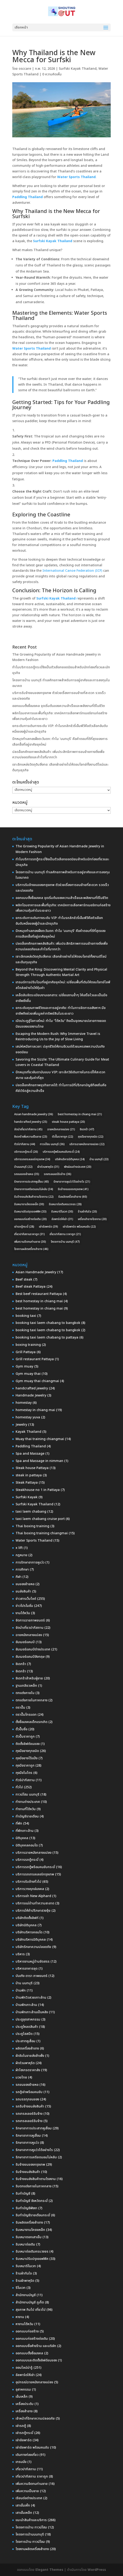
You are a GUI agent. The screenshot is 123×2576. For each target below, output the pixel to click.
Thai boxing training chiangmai (42, 1533)
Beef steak (24, 1279)
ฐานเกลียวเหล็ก (26, 1685)
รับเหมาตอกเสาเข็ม (29, 2237)
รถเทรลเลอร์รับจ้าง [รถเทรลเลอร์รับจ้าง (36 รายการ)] (57, 1174)
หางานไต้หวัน (24, 2324)
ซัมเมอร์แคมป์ (25, 1642)
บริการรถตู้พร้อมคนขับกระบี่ (35, 1867)
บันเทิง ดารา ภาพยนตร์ (31, 1975)
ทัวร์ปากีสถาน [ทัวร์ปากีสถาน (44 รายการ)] (24, 1144)
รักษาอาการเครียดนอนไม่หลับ (36, 2157)
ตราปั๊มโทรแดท (26, 1714)
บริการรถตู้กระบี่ (27, 1859)
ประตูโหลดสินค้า (27, 2026)
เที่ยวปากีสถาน (26, 2469)
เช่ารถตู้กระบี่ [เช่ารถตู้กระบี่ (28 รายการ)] (24, 1227)
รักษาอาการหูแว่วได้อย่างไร (34, 2149)
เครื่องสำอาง (24, 2411)
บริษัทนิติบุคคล (26, 1925)
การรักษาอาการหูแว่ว (30, 1562)
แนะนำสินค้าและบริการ (31, 2520)
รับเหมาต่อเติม (25, 2244)
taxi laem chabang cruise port (40, 1518)
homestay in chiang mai (35, 1410)
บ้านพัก (21, 1990)
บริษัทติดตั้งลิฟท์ (27, 1917)
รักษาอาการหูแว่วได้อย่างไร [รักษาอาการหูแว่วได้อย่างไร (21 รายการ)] (72, 1182)
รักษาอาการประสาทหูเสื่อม (34, 2128)
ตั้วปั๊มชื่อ (21, 1729)
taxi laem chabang (31, 1511)
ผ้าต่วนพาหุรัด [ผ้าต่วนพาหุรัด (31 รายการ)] (48, 1167)
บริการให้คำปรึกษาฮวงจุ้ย (33, 1910)
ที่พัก (19, 1823)
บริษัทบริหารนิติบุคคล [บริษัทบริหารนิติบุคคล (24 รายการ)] (70, 1159)
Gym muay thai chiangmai (37, 1381)
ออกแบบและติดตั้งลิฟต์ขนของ (36, 2360)
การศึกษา (22, 1569)
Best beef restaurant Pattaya (39, 1293)
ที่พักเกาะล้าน (25, 1830)
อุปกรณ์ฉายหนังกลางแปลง (34, 2382)
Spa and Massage (30, 1453)
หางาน (20, 2317)
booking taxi (26, 1315)
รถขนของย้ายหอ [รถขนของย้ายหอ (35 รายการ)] (26, 1174)
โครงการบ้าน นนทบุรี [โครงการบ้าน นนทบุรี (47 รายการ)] (65, 1242)
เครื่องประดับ (25, 2403)
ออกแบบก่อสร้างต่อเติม (32, 2338)
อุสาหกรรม (23, 2389)
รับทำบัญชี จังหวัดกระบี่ (32, 2200)
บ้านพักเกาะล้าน (26, 2004)
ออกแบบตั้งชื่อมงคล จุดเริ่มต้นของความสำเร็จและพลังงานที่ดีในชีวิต (58, 705)
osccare (25, 68)
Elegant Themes (49, 2569)
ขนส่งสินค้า (23, 1591)
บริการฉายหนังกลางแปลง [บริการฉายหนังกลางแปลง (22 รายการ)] (87, 1144)
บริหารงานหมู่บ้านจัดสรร (33, 1961)
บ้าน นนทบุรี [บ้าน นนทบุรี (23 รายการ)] (99, 1159)
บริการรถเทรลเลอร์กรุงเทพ (35, 1874)
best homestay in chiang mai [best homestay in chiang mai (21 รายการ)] (80, 1114)
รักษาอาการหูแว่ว (27, 2142)
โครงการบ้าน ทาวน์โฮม (31, 2527)
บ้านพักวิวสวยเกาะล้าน (31, 1997)
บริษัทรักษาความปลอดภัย (33, 1946)
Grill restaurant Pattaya (35, 1359)
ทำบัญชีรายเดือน (27, 1816)
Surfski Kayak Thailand (78, 68)
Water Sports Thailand (34, 1540)
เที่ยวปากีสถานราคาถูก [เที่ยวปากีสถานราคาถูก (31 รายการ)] (29, 1234)
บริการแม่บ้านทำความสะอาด (35, 1903)
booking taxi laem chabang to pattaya (47, 1337)
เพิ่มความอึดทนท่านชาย (32, 2483)
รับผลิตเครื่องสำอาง (29, 2222)
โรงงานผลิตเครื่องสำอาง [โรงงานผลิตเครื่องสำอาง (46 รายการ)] (31, 1249)
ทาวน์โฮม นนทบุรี (27, 1794)
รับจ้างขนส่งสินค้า (28, 2171)
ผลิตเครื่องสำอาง (27, 2048)
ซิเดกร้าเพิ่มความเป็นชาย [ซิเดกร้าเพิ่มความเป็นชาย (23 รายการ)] (30, 1137)
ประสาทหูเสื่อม (25, 2041)
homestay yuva (28, 1417)
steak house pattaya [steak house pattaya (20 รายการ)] (68, 1122)
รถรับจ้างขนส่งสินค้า (30, 2106)
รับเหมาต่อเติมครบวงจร (32, 2251)
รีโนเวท (20, 2287)
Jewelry (21, 1424)
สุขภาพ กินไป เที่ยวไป (31, 2309)
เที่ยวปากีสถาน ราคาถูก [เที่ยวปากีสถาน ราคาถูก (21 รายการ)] (65, 1234)
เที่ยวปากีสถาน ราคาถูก (32, 2476)
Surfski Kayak (27, 1497)
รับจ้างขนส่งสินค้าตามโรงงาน (36, 2178)
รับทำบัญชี (23, 2193)
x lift (19, 1547)
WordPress (97, 2569)
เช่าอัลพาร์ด (24, 2440)
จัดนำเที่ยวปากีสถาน (29, 1627)
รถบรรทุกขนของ (27, 2099)
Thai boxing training (32, 1526)
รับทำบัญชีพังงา (26, 2208)
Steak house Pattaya (32, 1468)
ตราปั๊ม (20, 1707)
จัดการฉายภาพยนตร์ (30, 1620)
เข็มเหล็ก (22, 2396)
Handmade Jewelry (31, 1395)
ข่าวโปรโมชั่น (24, 1605)
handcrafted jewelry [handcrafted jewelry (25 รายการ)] (30, 1122)
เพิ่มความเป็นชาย (27, 2491)
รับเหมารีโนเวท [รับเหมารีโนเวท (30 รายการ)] (62, 1211)
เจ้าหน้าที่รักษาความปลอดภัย (35, 2418)
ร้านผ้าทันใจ (24, 2273)
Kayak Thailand (28, 1431)
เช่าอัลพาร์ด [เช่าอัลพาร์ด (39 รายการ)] (48, 1227)
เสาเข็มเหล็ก (24, 2512)
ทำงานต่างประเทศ (28, 1801)
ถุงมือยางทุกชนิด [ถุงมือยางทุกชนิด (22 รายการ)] (90, 1137)
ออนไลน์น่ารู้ (24, 2367)
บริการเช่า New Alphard (33, 1896)
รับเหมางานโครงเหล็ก (30, 2229)
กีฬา (18, 1576)
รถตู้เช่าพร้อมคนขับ (29, 2092)
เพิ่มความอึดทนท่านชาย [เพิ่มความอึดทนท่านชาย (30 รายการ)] (30, 1242)
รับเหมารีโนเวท (26, 2266)
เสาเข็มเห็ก (23, 2505)
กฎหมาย (21, 1555)
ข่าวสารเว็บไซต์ (26, 1598)
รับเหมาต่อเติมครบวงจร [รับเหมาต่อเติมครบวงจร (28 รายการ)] (65, 1204)
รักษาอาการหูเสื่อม (28, 2135)
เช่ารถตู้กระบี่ (24, 2432)
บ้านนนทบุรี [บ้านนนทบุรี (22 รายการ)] (23, 1167)
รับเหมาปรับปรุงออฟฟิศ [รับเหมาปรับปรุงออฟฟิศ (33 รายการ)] (30, 1211)
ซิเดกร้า (21, 1664)
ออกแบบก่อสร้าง (27, 2331)
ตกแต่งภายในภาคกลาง (31, 1700)
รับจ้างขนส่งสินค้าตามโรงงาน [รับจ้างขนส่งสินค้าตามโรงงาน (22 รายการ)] (34, 1197)
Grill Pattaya (26, 1352)
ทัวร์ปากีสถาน (25, 1780)
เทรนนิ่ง (21, 2461)
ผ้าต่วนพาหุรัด (25, 2063)
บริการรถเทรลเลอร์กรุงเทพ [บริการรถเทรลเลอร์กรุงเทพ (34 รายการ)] (32, 1159)
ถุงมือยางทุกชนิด (27, 1750)
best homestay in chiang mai (39, 1301)
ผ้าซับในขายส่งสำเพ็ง (30, 2055)
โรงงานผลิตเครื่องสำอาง (32, 2549)
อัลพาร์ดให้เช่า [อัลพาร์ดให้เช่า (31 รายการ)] (62, 1219)
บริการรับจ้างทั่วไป (28, 1881)
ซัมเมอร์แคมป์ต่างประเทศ (33, 1649)
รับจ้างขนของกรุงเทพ (30, 2164)
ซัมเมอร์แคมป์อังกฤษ (30, 1656)
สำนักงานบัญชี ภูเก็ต (30, 2302)
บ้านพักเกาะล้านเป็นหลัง (32, 2012)
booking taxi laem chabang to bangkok (48, 1322)
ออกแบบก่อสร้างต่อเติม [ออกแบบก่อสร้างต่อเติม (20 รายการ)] (30, 1219)
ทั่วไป (19, 1787)
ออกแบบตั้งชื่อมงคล (29, 2353)
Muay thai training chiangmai (40, 1439)
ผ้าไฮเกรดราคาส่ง (28, 2070)
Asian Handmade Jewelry (36, 1272)
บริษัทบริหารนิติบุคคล (31, 1939)
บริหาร (20, 1954)
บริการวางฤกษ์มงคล (30, 1888)
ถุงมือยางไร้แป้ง (27, 1758)
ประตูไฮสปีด (24, 2033)
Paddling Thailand (31, 1446)
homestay (24, 1402)
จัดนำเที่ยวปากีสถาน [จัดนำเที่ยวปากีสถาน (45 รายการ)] (28, 1129)
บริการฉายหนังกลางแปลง (33, 1852)
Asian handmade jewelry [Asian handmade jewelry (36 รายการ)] (33, 1114)
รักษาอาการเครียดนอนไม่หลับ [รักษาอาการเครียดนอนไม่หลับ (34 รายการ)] (33, 1189)
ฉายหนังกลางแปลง (29, 1635)
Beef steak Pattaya (31, 1286)
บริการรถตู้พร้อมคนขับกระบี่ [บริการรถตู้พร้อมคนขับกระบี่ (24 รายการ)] (61, 1152)
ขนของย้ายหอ (25, 1584)
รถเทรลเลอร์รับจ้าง (29, 2113)
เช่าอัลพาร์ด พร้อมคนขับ (32, 2447)
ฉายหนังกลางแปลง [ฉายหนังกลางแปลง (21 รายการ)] (61, 1129)
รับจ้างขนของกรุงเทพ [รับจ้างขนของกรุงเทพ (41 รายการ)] (73, 1189)
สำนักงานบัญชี (26, 2295)
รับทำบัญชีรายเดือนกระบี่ (33, 2215)
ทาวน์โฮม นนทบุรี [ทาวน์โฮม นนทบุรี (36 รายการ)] (52, 1144)
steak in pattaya (29, 1475)
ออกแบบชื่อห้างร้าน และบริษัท (36, 2345)
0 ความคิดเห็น (52, 74)
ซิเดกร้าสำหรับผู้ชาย (29, 1678)
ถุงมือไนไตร (24, 1772)
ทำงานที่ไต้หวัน (26, 1809)
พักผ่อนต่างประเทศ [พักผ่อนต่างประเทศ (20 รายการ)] (77, 1167)
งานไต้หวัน (23, 1613)
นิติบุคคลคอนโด (27, 1845)
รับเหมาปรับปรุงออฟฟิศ (32, 2258)
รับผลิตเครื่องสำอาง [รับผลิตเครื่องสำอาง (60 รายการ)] (72, 1197)
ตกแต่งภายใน (25, 1692)
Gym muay (24, 1366)
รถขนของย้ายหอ (27, 2084)
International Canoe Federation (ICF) (72, 570)
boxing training (28, 1344)
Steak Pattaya (27, 1482)
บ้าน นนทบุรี (24, 1983)
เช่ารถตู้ (21, 2425)
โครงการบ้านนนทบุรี (30, 2534)
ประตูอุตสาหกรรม (28, 2019)
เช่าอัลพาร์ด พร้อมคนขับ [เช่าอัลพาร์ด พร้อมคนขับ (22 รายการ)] (79, 1227)
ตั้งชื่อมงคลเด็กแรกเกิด (31, 1721)
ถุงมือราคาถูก (25, 1765)
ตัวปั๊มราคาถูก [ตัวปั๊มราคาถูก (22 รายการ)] (62, 1137)
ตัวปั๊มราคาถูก (25, 1736)
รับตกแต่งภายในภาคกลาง (33, 2186)
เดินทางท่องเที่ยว (27, 2454)
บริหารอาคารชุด (27, 1968)
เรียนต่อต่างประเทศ (29, 2498)
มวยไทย (21, 2077)
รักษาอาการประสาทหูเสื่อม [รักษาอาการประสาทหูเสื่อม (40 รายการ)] (31, 1182)
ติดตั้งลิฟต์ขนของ (28, 1743)
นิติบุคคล (22, 1838)
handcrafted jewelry (32, 1388)
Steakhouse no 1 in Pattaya (38, 1489)
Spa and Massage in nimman (39, 1460)
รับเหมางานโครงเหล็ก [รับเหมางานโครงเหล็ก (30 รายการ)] (29, 1204)
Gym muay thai (28, 1373)
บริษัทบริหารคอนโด (29, 1932)
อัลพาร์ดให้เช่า (25, 2374)
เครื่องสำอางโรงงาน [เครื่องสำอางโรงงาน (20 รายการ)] (92, 1219)
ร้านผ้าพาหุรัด (25, 2280)
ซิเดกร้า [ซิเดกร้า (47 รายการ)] (87, 1129)
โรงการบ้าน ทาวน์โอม (30, 2541)
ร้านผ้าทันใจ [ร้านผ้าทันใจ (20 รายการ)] (87, 1211)
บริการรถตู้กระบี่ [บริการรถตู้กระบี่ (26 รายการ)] (26, 1152)
